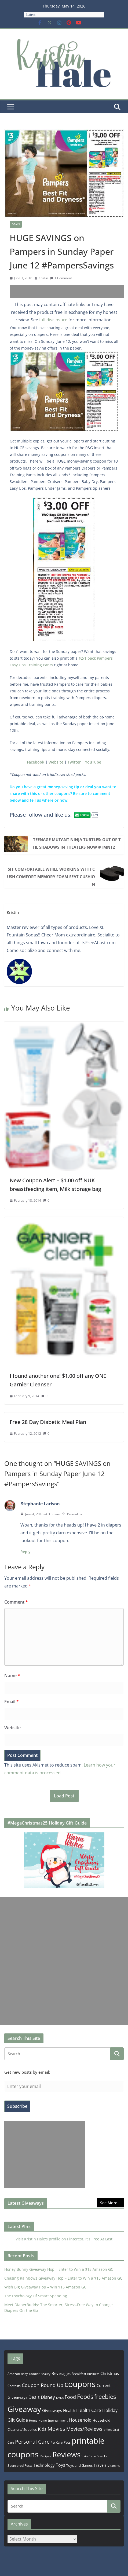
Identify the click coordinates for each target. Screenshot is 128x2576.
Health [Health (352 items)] (69, 2410)
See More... (110, 2202)
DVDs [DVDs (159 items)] (60, 2398)
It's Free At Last (98, 2238)
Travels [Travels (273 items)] (100, 2465)
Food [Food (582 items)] (70, 2397)
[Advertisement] (69, 291)
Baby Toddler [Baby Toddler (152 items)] (30, 2374)
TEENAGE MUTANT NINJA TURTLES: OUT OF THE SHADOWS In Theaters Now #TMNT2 (77, 843)
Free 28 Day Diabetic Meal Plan (48, 1422)
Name (12, 1675)
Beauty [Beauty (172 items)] (45, 2374)
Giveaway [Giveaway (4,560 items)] (24, 2409)
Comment (16, 1602)
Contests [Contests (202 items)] (14, 2386)
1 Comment (61, 278)
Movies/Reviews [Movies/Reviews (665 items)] (84, 2429)
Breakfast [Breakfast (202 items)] (79, 2373)
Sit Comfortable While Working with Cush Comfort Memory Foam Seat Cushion (51, 876)
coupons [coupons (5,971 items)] (80, 2384)
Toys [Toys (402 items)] (60, 2465)
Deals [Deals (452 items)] (34, 2397)
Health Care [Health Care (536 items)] (88, 2410)
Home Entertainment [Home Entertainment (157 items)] (53, 2420)
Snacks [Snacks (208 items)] (102, 2456)
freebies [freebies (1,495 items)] (105, 2396)
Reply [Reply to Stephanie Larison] (25, 1551)
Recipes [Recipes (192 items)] (45, 2456)
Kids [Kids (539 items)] (42, 2429)
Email (11, 1702)
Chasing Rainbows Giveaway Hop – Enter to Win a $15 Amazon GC (63, 2278)
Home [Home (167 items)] (33, 2420)
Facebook (35, 762)
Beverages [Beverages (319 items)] (61, 2373)
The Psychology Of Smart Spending (35, 2295)
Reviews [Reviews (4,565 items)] (66, 2454)
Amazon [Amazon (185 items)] (14, 2373)
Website (56, 762)
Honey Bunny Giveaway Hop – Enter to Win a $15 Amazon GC (58, 2269)
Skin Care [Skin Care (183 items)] (89, 2456)
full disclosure (53, 320)
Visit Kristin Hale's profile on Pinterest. (50, 2238)
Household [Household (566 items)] (80, 2420)
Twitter (74, 762)
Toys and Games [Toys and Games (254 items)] (79, 2465)
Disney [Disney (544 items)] (48, 2397)
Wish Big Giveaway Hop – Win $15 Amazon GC (45, 2287)
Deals (16, 224)
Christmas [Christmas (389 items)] (109, 2373)
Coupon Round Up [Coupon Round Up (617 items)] (42, 2385)
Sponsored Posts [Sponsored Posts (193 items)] (20, 2465)
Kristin (43, 278)
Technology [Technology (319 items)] (44, 2465)
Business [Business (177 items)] (93, 2374)
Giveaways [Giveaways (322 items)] (52, 2410)
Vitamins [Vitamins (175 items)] (114, 2466)
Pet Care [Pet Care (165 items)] (57, 2442)
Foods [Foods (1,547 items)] (85, 2396)
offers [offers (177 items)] (108, 2430)
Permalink (72, 1514)
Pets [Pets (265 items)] (67, 2442)
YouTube (93, 762)
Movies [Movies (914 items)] (56, 2428)
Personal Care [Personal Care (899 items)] (32, 2441)
